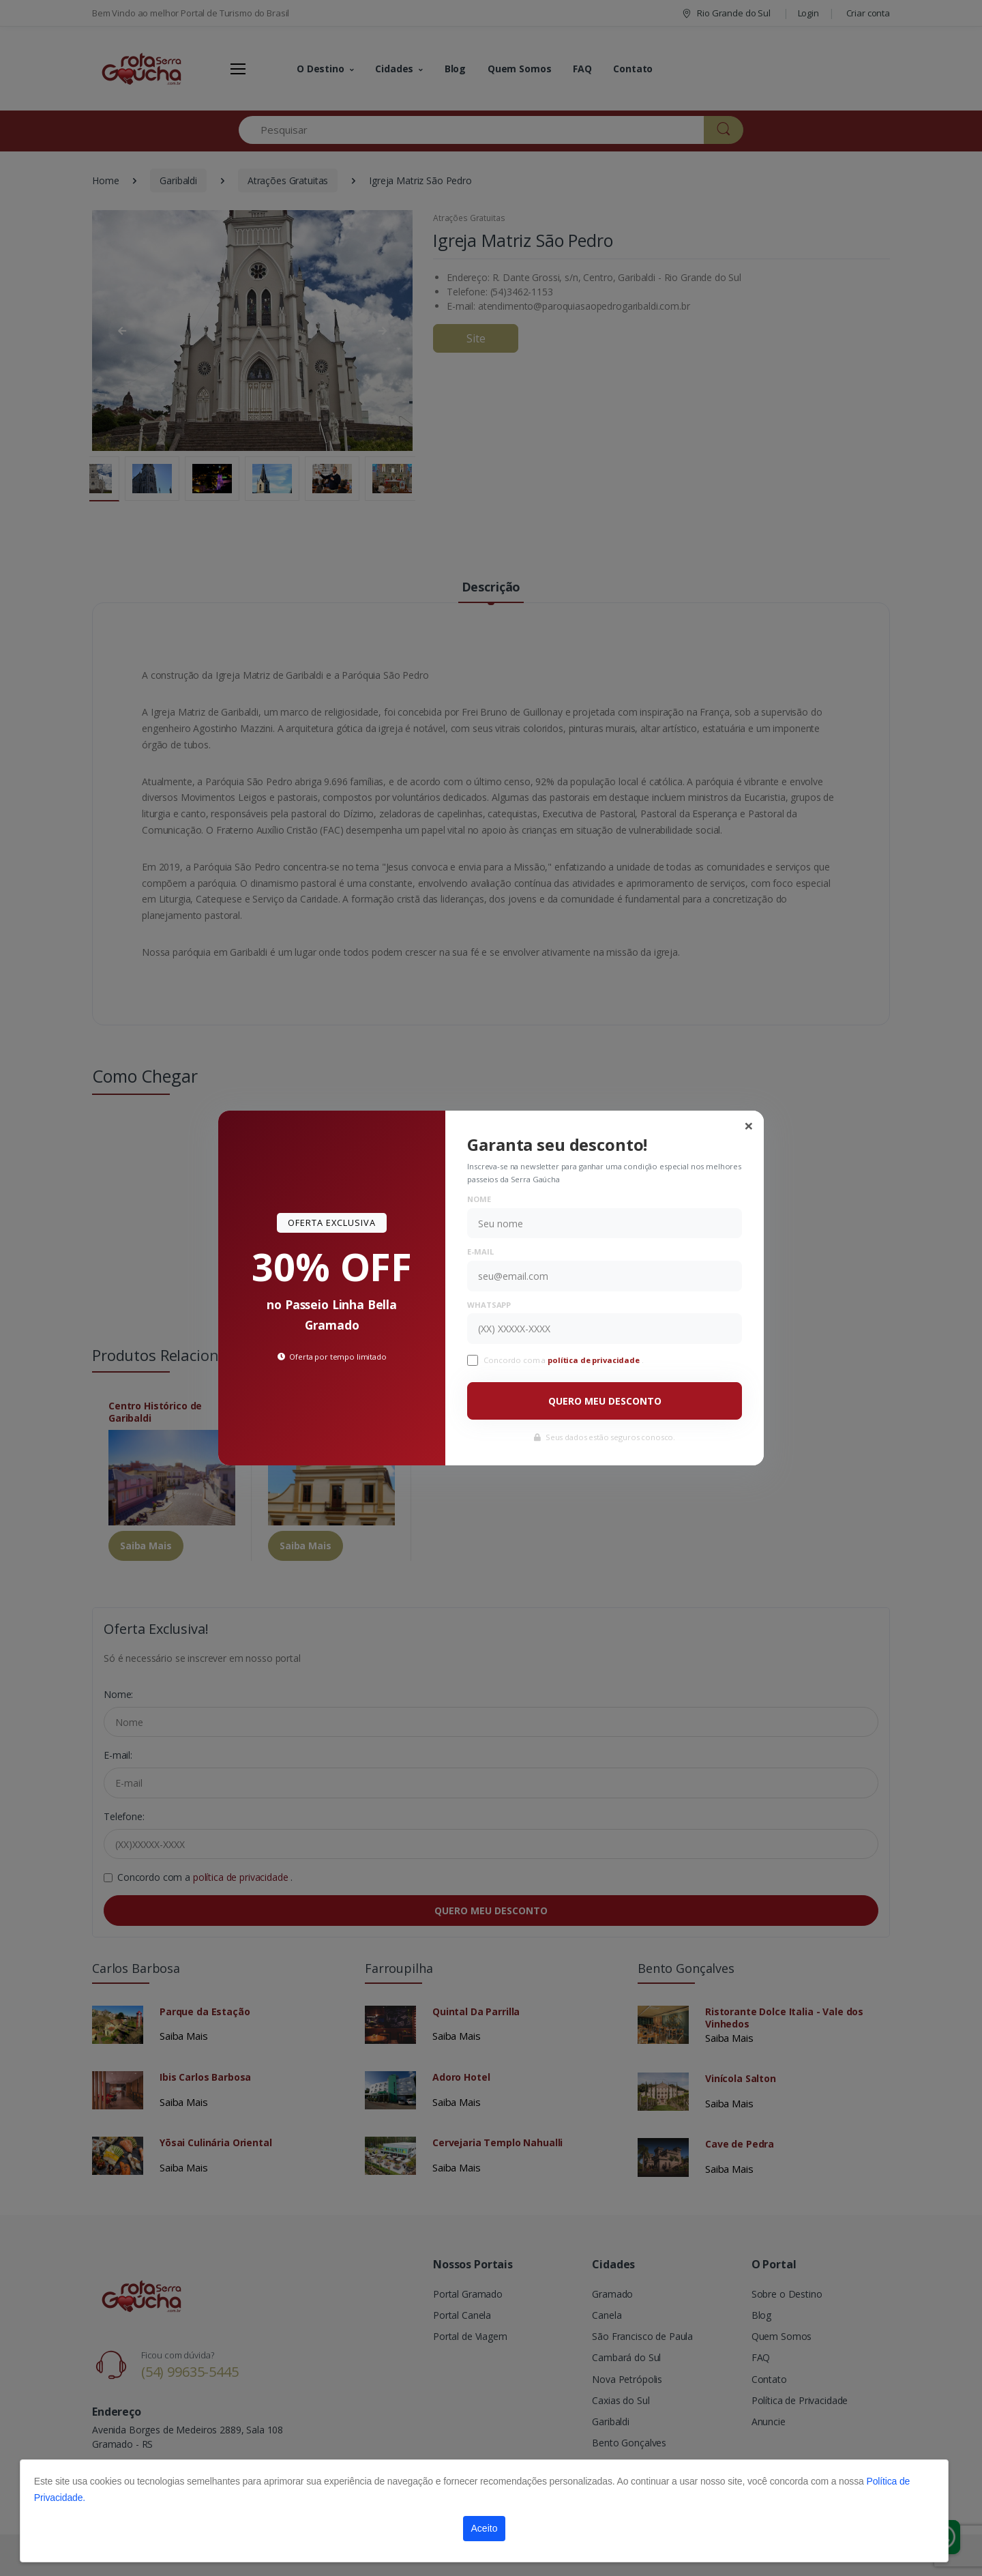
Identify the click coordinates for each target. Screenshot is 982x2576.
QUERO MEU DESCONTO (604, 1400)
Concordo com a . (563, 1360)
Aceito (484, 2528)
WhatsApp (489, 1305)
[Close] (749, 1125)
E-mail (480, 1251)
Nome (478, 1199)
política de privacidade (595, 1360)
